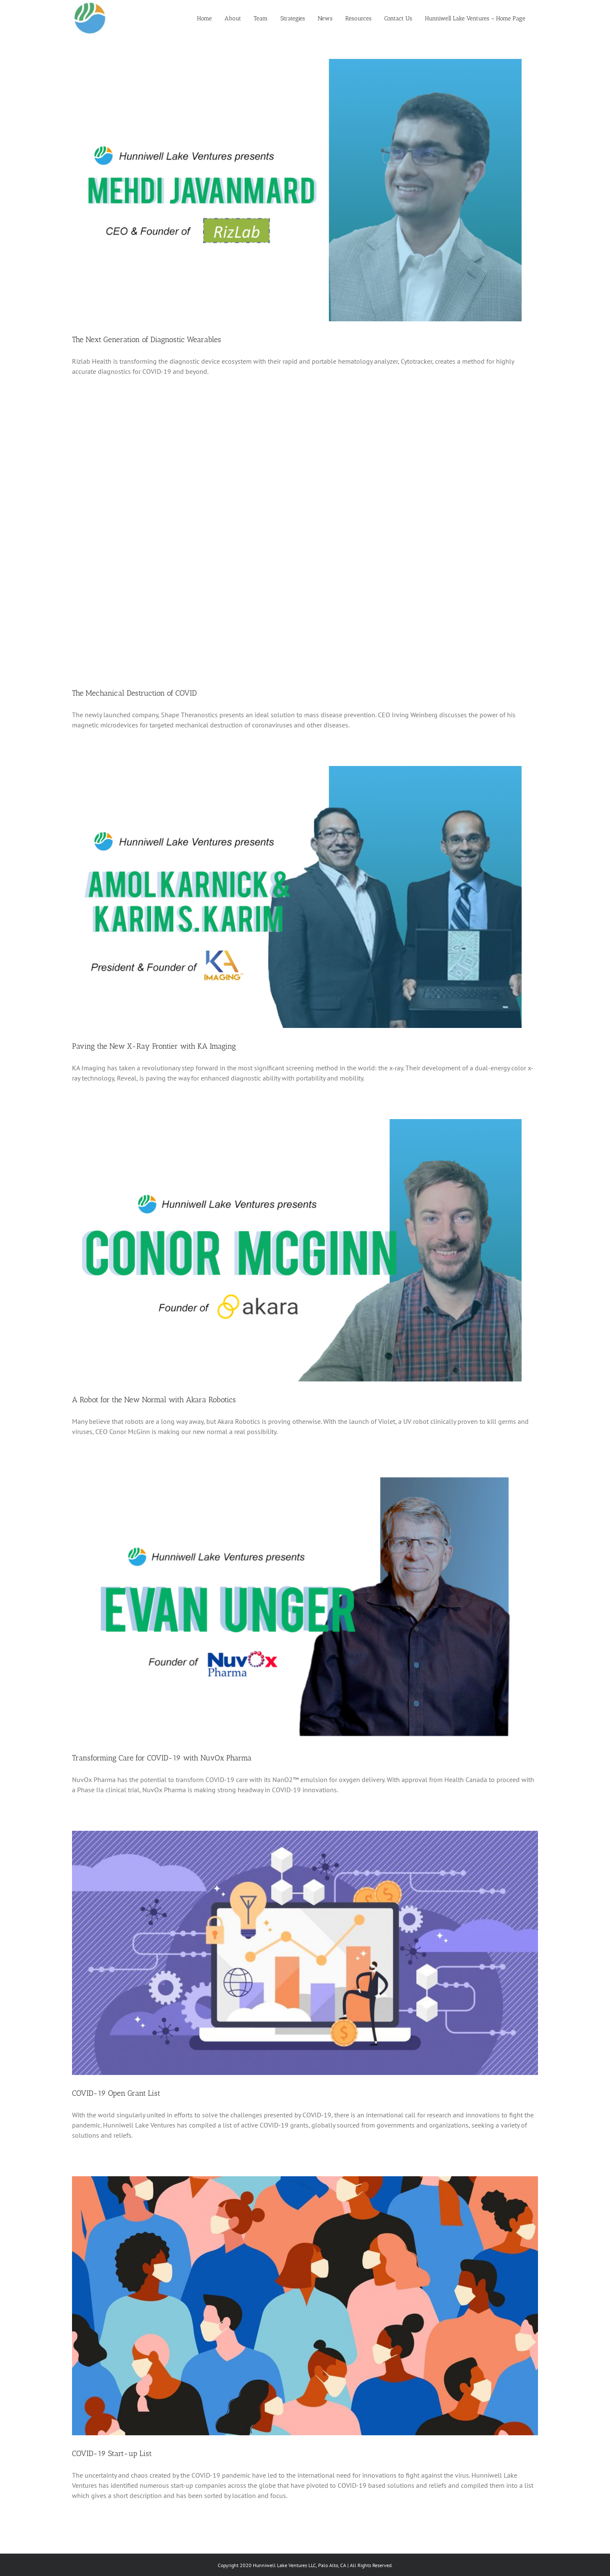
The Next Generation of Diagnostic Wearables (146, 339)
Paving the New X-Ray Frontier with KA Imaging (154, 1046)
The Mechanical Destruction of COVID (134, 693)
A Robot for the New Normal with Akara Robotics (154, 1399)
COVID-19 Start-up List (112, 2453)
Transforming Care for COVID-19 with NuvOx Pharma (162, 1758)
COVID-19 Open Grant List (116, 2093)
